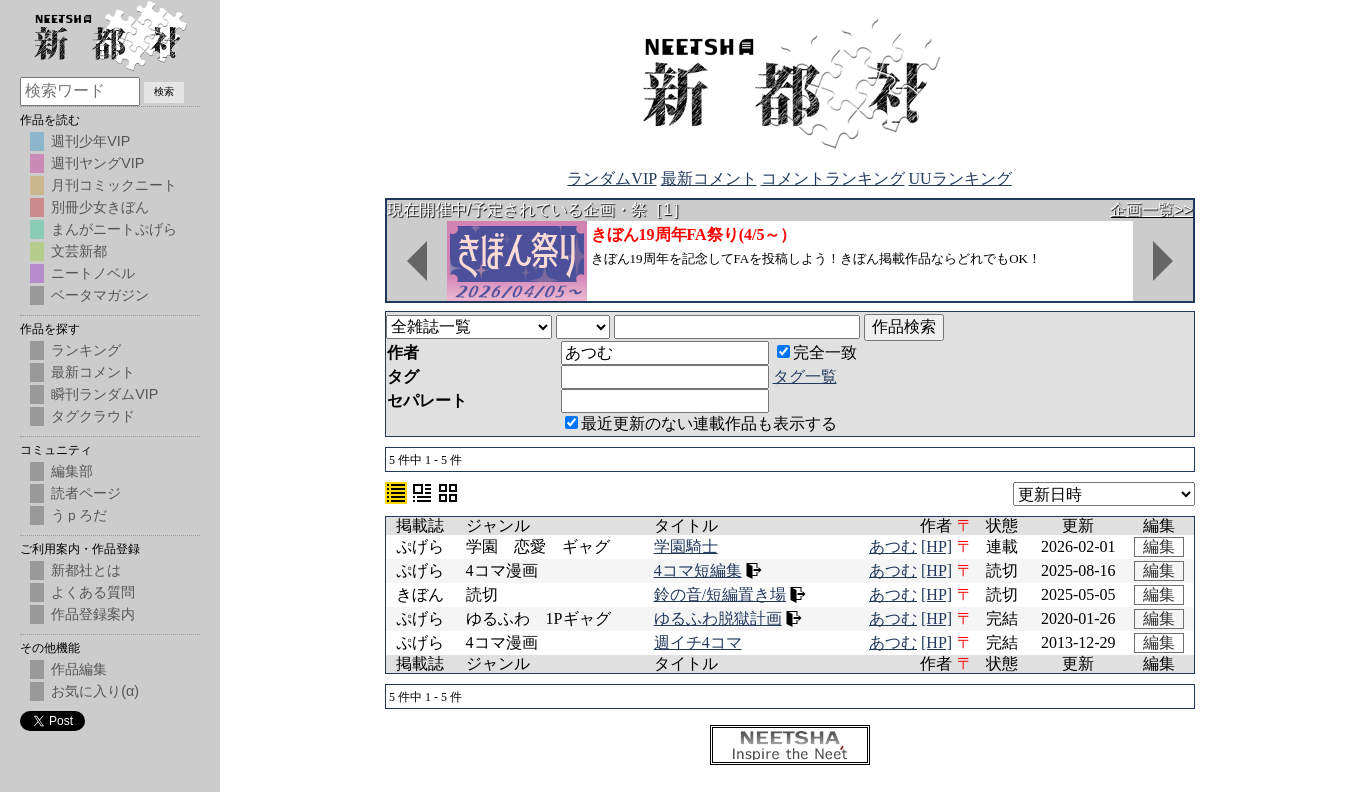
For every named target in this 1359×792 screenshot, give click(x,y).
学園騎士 (686, 546)
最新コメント (709, 178)
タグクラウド (93, 416)
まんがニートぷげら (114, 229)
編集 (1159, 546)
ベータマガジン (100, 295)
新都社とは (86, 570)
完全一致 (817, 352)
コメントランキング (833, 178)
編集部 (72, 471)
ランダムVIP (611, 178)
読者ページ (86, 493)
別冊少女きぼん (100, 207)
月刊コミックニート (114, 185)
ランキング (86, 350)
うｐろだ (79, 515)
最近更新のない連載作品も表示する (701, 423)
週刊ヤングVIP (97, 163)
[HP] (936, 546)
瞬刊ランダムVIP (104, 394)
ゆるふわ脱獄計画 (718, 618)
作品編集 (79, 669)
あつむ (893, 546)
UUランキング (960, 178)
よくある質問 (93, 592)
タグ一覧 (805, 376)
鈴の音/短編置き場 (720, 594)
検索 (164, 91)
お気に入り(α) (95, 691)
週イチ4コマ (698, 642)
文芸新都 (79, 251)
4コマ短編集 (698, 570)
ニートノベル (93, 273)
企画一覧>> (1151, 209)
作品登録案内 (93, 614)
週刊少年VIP (90, 141)
